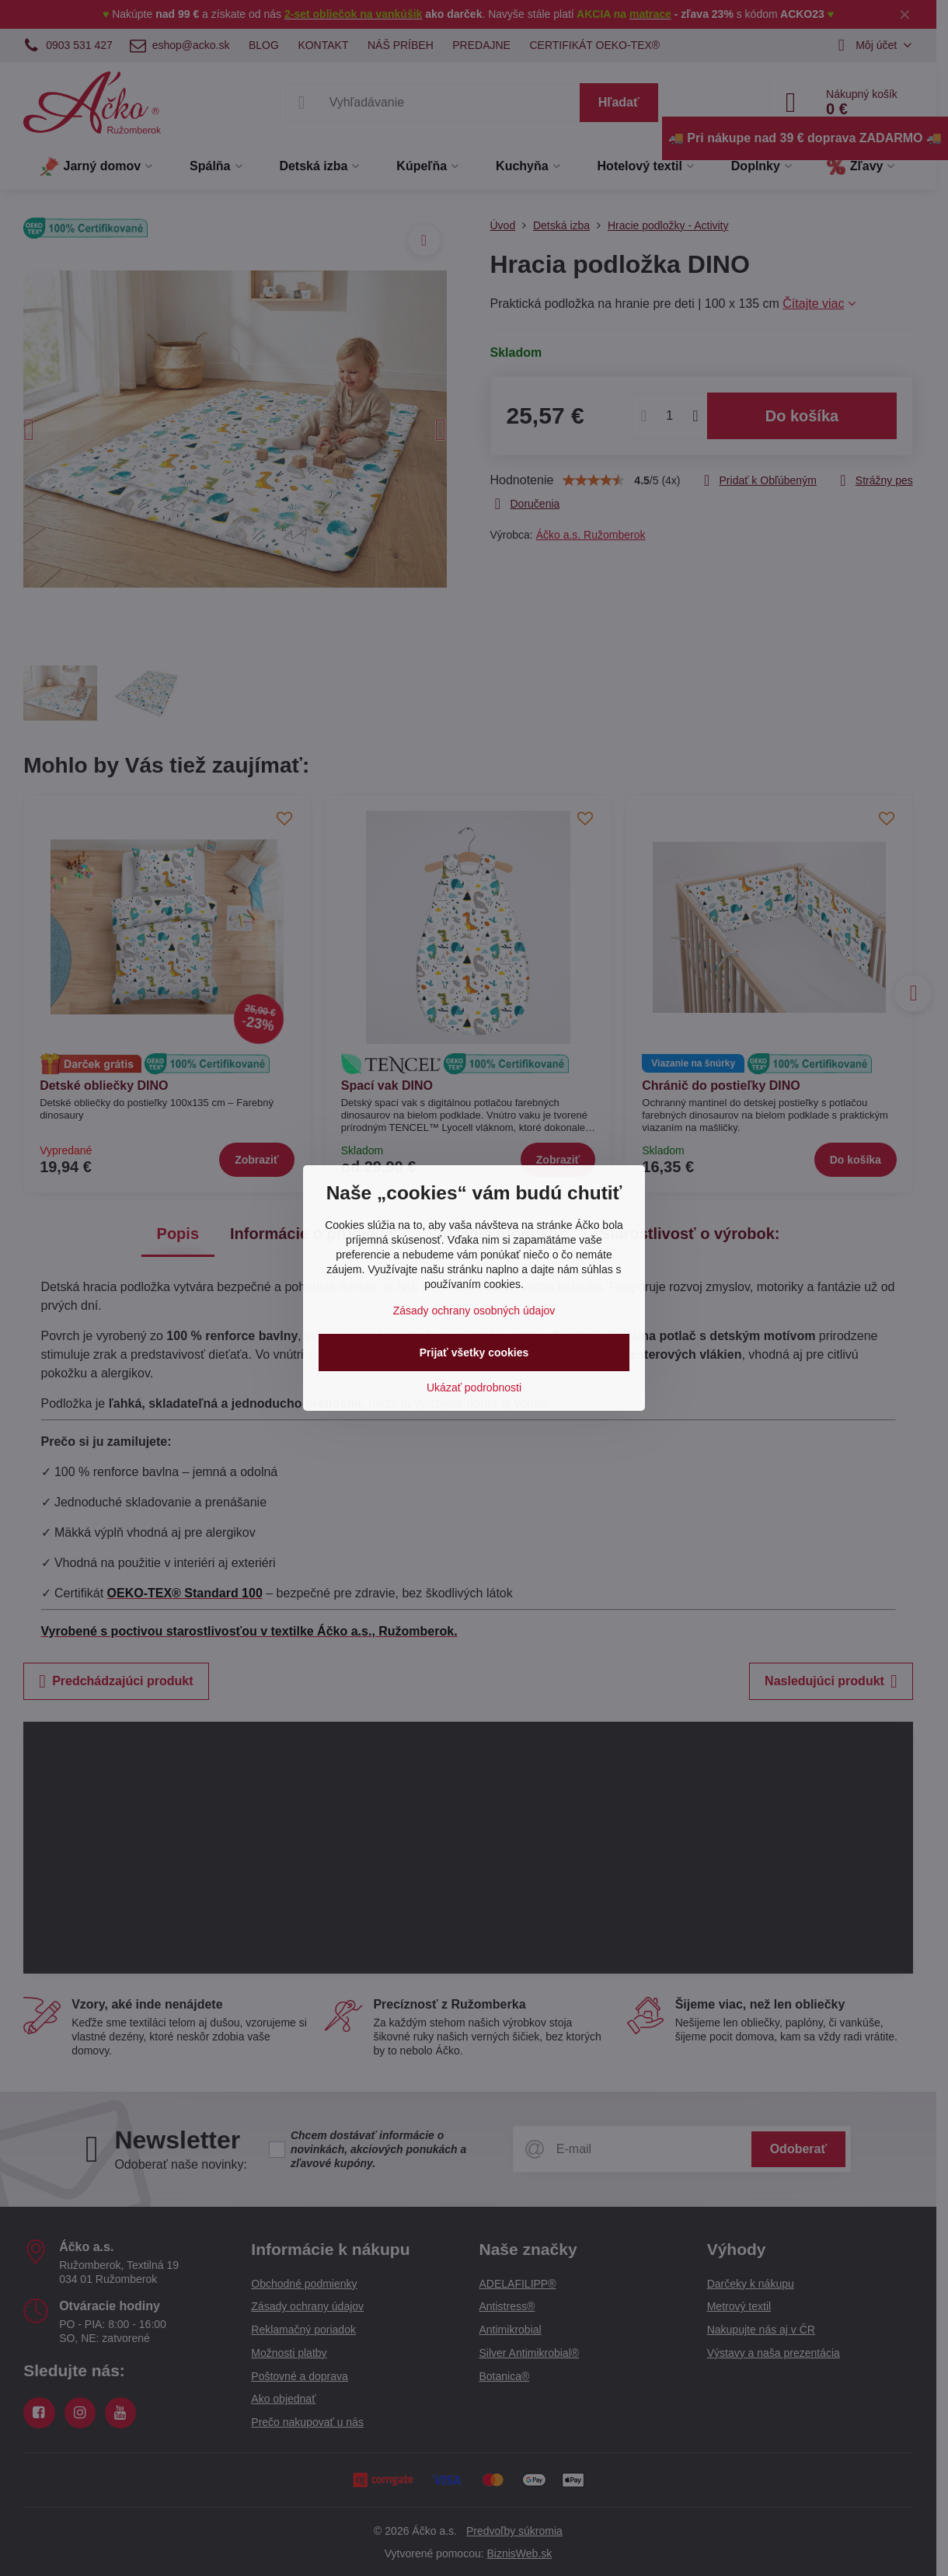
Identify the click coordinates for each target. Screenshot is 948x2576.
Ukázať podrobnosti (474, 1387)
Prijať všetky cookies (474, 1352)
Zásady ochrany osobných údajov (474, 1310)
